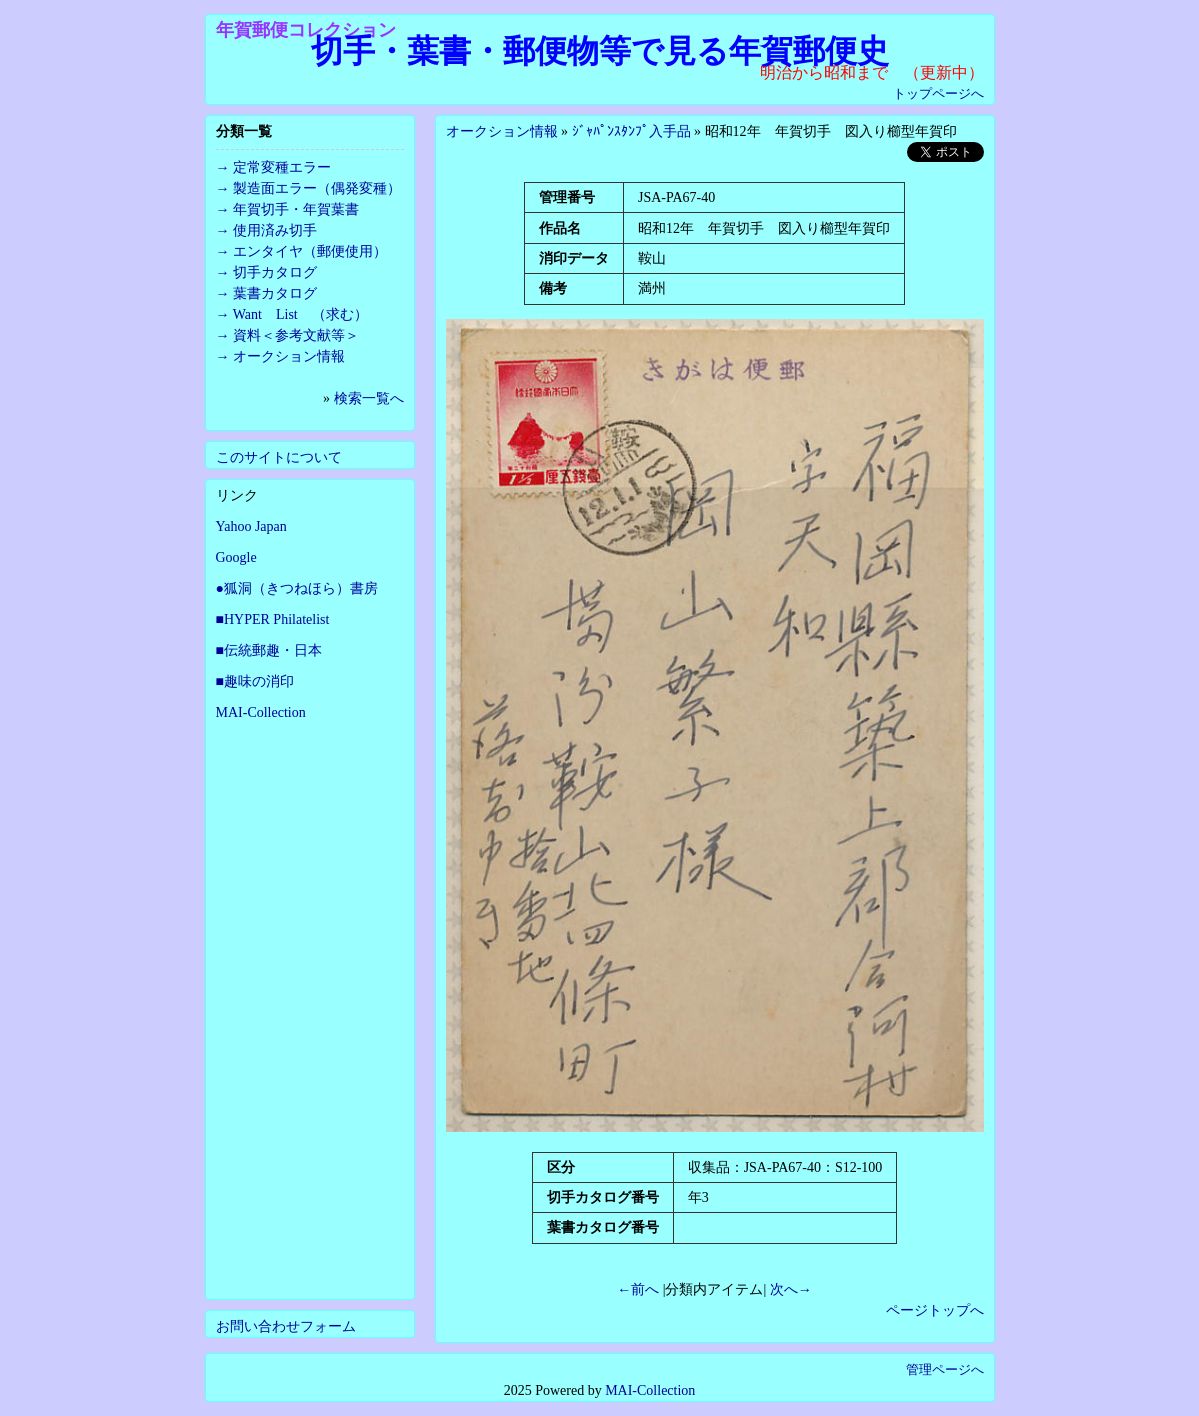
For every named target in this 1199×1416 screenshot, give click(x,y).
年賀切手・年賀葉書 (296, 209)
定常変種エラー (282, 167)
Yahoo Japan (251, 526)
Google (236, 557)
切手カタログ (275, 272)
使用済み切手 (275, 230)
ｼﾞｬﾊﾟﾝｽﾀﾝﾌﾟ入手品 (631, 131)
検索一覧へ (369, 398)
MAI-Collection (261, 712)
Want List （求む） (300, 314)
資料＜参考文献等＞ (296, 335)
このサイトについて (279, 457)
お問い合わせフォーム (286, 1326)
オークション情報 (502, 131)
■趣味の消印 (255, 681)
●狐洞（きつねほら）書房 (297, 588)
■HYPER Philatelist (273, 619)
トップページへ (938, 93)
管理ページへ (945, 1369)
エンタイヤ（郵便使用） (310, 251)
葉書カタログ (275, 293)
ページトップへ (935, 1310)
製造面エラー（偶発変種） (317, 188)
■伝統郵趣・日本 (269, 650)
